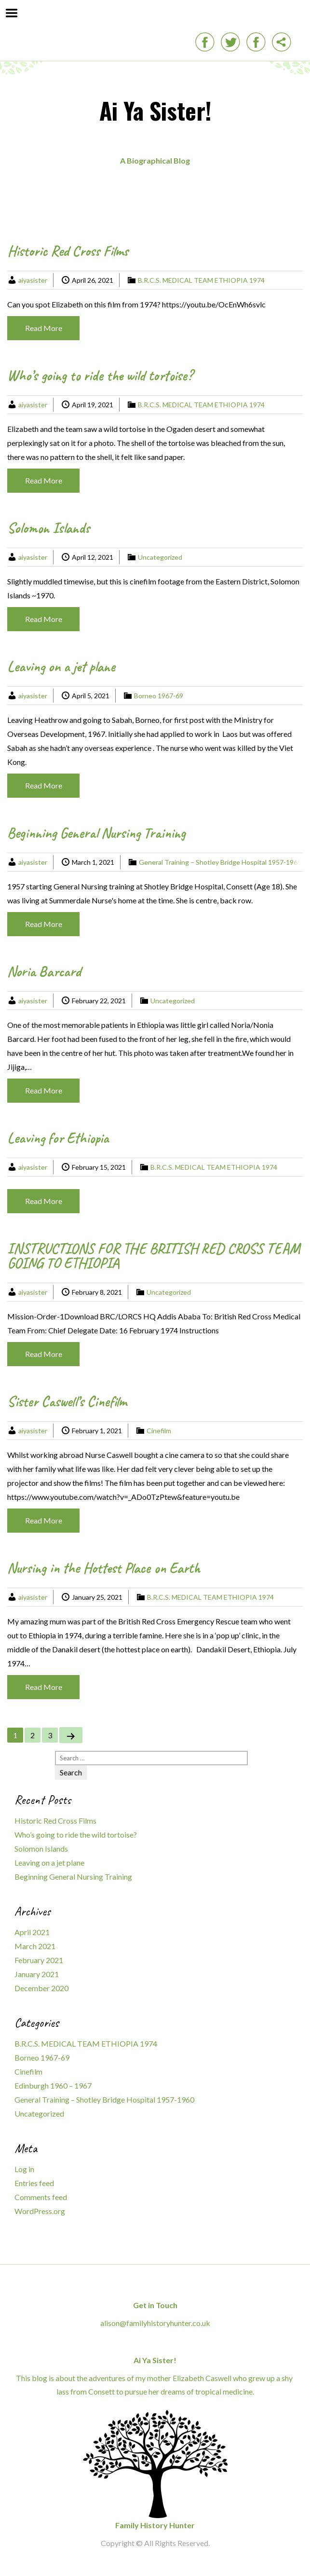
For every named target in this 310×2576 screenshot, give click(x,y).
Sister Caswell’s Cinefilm (67, 1401)
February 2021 (38, 1960)
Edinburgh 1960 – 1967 (53, 2085)
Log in (24, 2169)
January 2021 (36, 1974)
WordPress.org (39, 2211)
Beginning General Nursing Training (96, 833)
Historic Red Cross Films (67, 251)
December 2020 (41, 1988)
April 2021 (32, 1932)
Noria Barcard (44, 971)
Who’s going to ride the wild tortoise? (100, 375)
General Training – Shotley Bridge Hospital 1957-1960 (220, 862)
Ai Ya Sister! (155, 110)
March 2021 (34, 1946)
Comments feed (40, 2197)
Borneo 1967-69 (158, 696)
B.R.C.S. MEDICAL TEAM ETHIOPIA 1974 (201, 280)
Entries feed (34, 2183)
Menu (12, 13)
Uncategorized (160, 557)
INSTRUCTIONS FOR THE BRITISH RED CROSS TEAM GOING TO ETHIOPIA (153, 1255)
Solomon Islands (48, 528)
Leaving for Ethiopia (58, 1138)
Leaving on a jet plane (61, 666)
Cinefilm (159, 1430)
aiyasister (32, 280)
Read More (43, 327)
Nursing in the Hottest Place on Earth (103, 1568)
